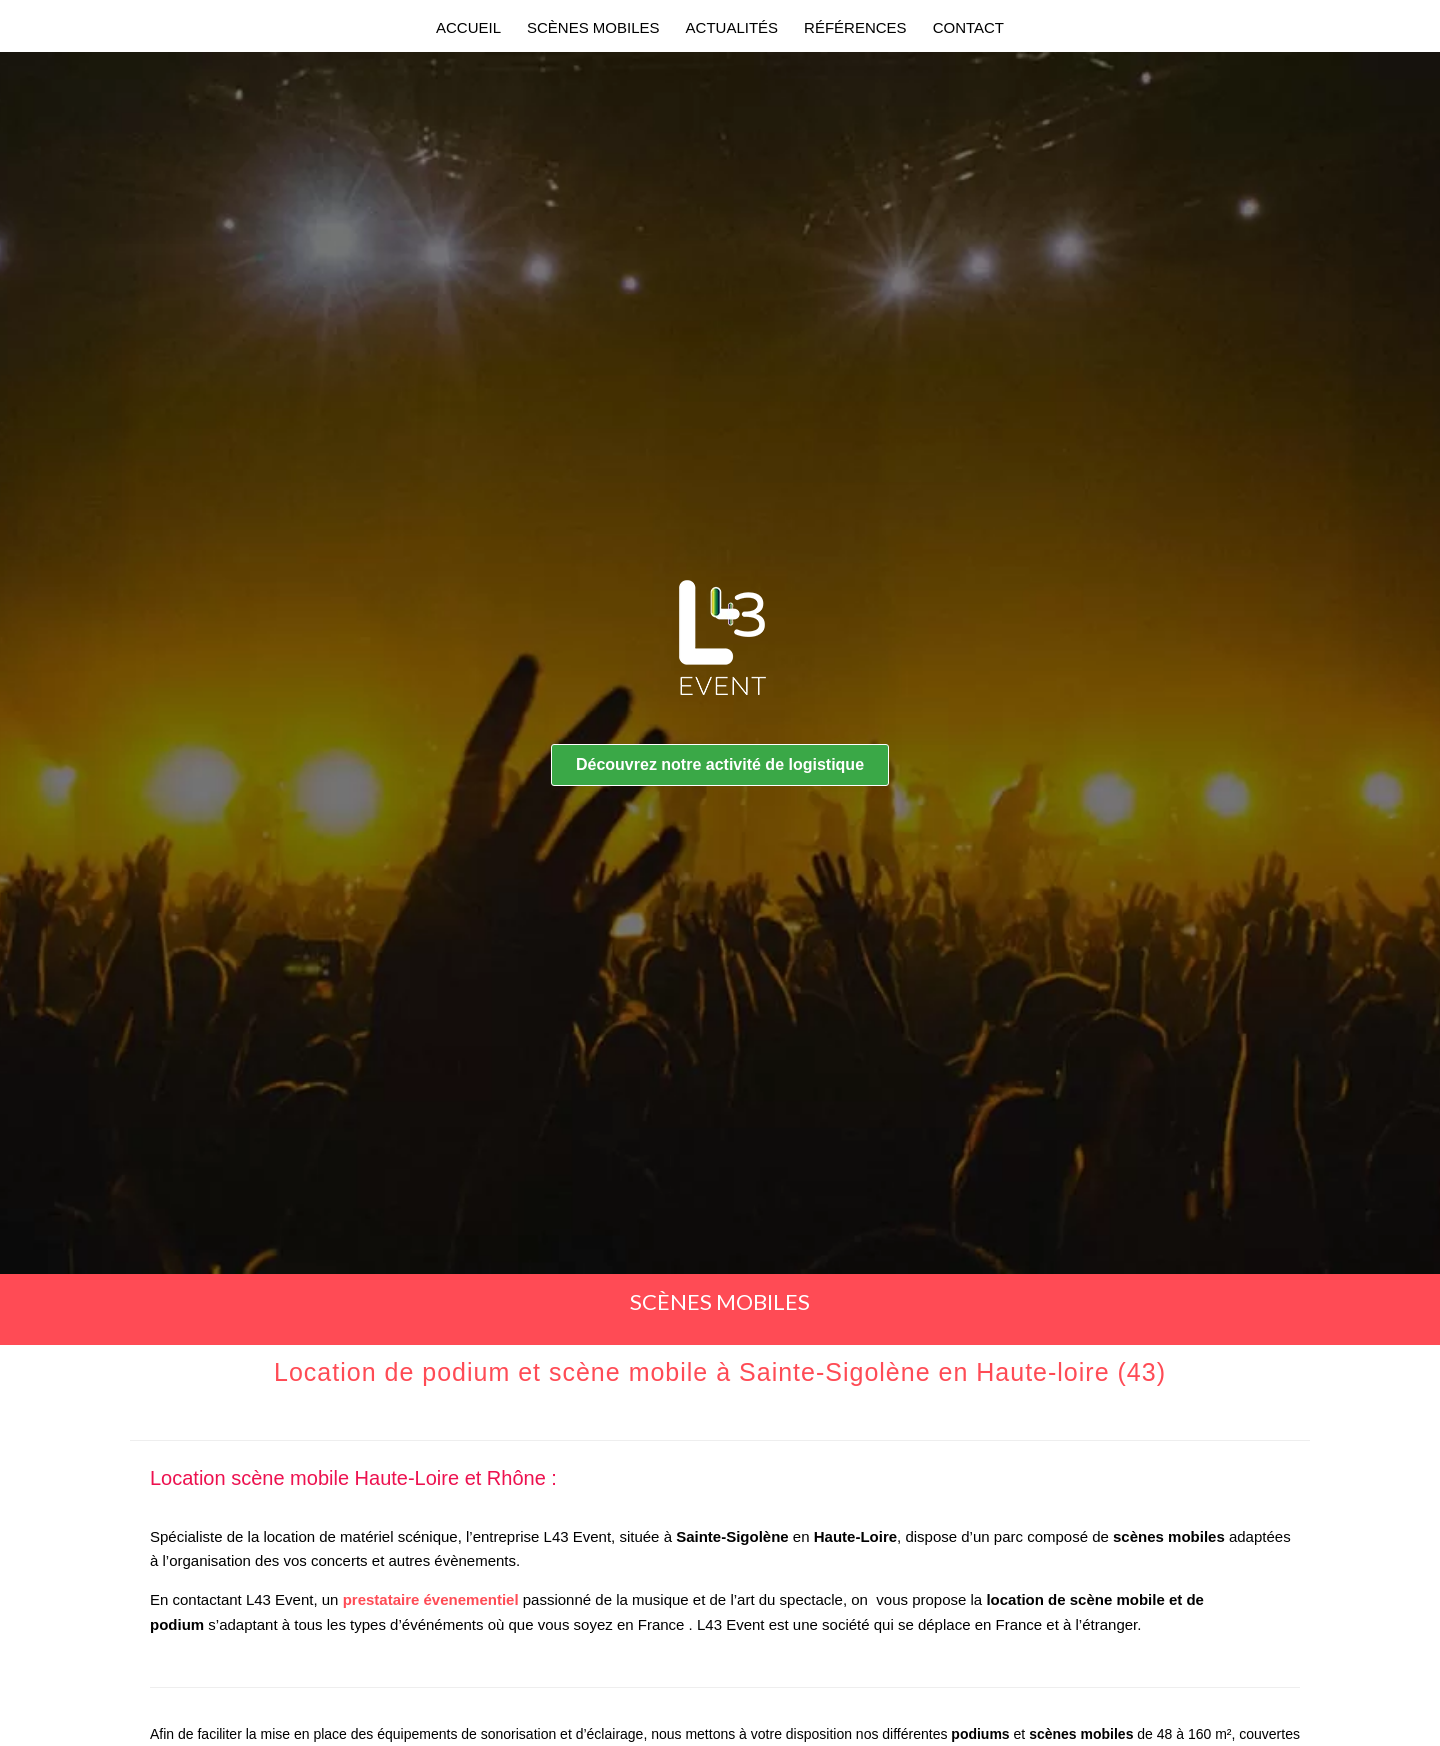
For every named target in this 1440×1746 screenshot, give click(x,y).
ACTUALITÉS (732, 27)
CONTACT (968, 27)
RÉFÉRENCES (855, 27)
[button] (720, 765)
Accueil (468, 27)
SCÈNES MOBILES (593, 27)
